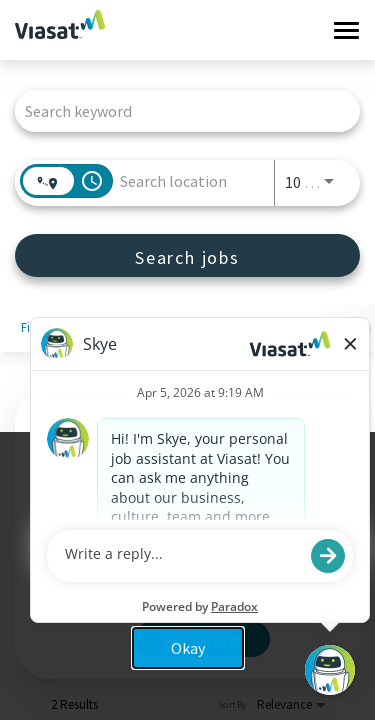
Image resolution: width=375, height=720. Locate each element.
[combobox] (177, 110)
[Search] (187, 255)
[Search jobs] (187, 255)
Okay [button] (188, 648)
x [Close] (340, 500)
